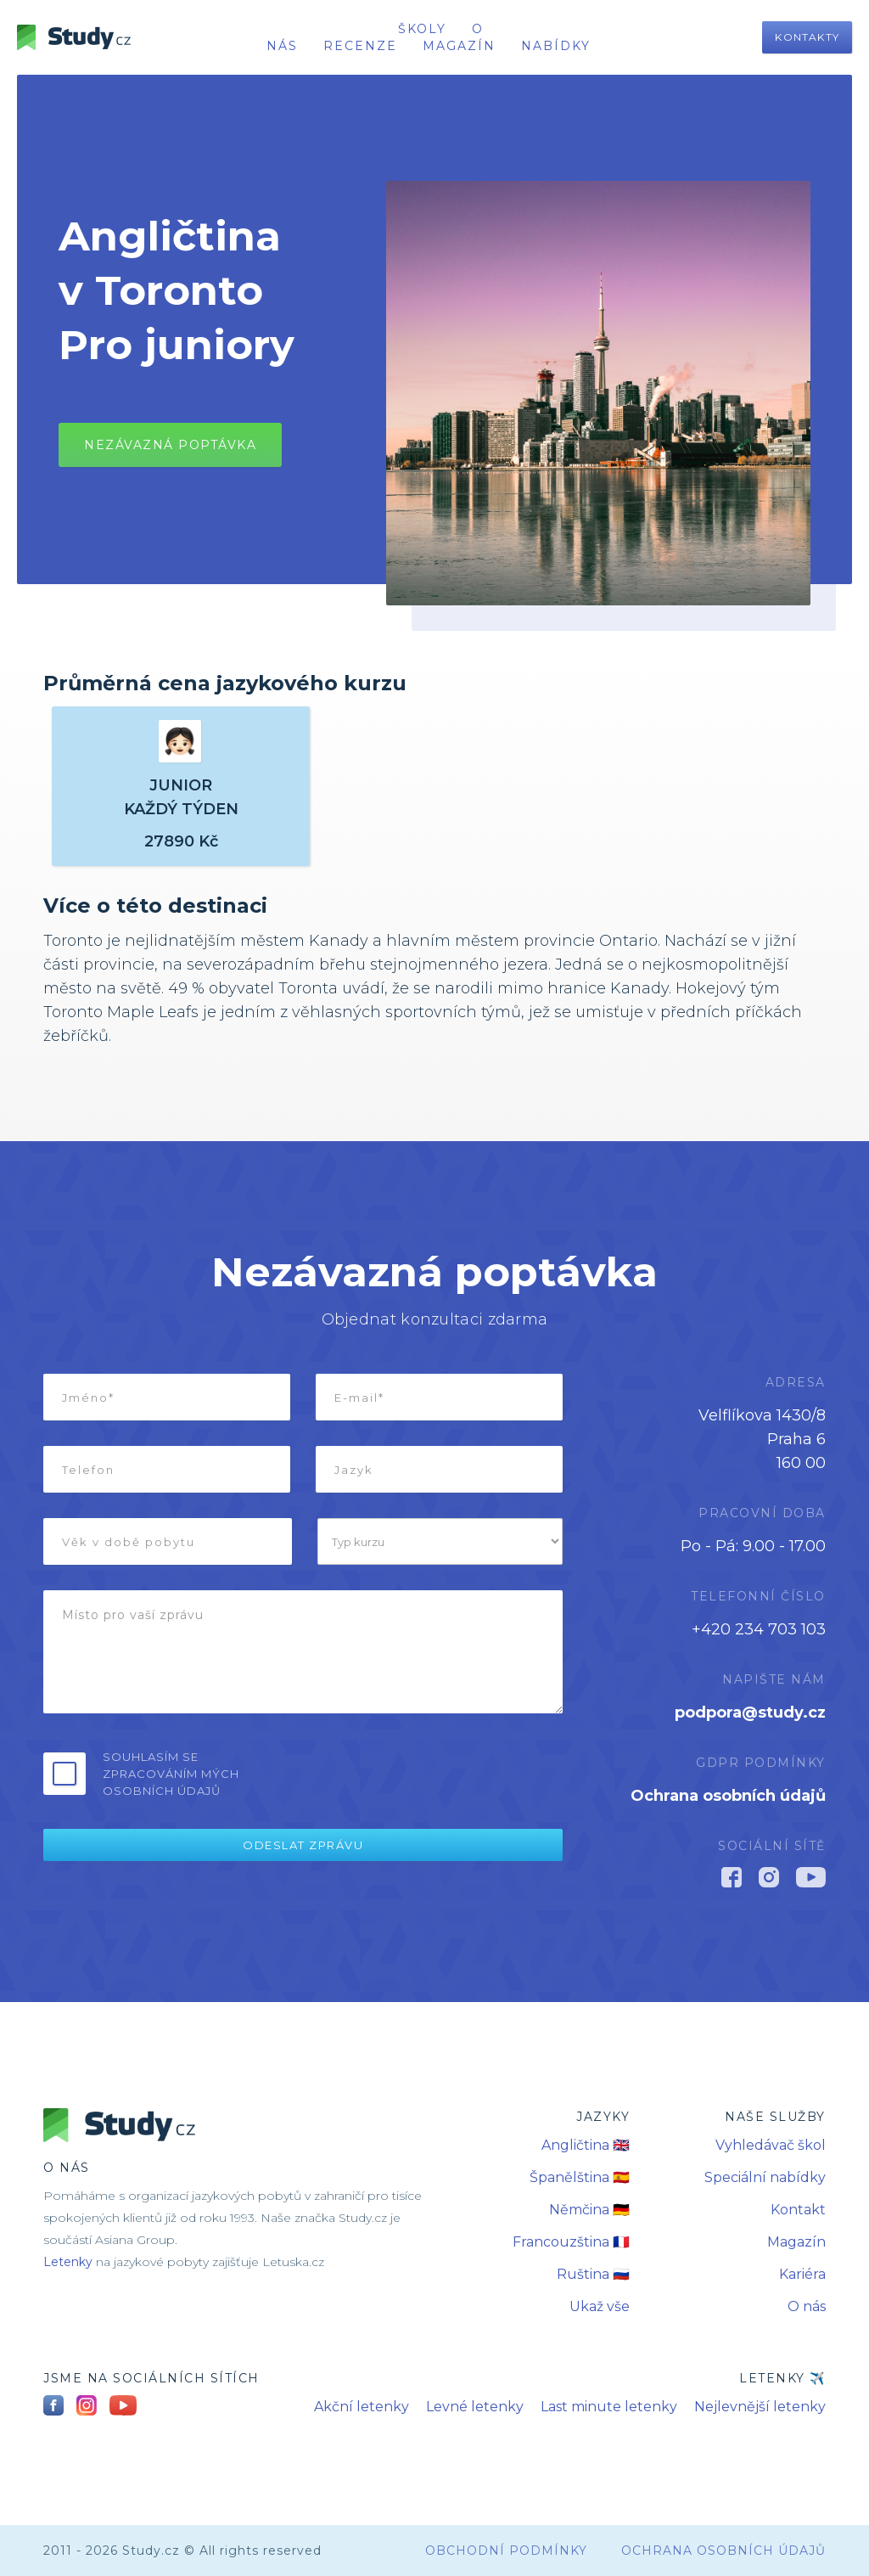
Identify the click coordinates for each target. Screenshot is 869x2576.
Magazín (459, 45)
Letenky (68, 2261)
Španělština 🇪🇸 (580, 2177)
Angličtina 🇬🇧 (585, 2145)
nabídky (556, 45)
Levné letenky (475, 2407)
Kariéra (802, 2274)
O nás (807, 2306)
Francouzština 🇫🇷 (571, 2242)
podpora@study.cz (750, 1712)
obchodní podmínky (506, 2550)
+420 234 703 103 (759, 1629)
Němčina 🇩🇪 (589, 2210)
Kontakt (798, 2210)
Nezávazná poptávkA (170, 445)
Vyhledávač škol (770, 2145)
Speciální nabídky (765, 2177)
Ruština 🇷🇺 (593, 2274)
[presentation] (434, 1772)
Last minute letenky (609, 2407)
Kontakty (807, 37)
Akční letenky (361, 2407)
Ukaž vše (599, 2306)
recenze (360, 45)
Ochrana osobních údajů (728, 1795)
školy (422, 29)
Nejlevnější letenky (760, 2407)
